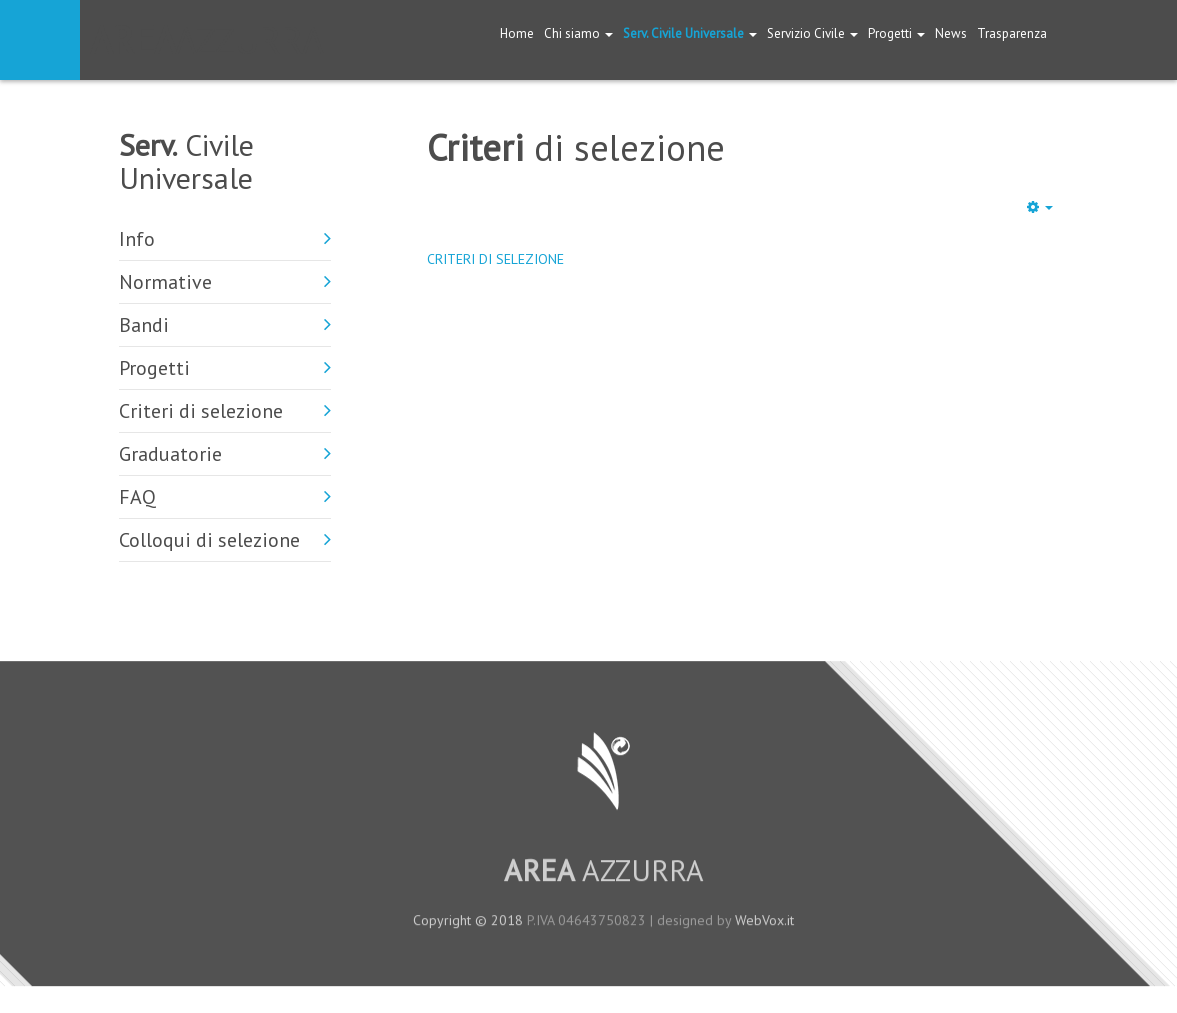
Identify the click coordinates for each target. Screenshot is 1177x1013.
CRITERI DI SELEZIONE (495, 259)
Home (517, 33)
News (951, 33)
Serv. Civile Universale (690, 33)
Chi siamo (578, 33)
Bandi (144, 325)
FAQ (137, 497)
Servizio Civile (812, 33)
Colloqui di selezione (209, 540)
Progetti (896, 33)
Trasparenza (1012, 33)
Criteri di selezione (201, 411)
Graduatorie (170, 454)
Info (137, 239)
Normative (165, 282)
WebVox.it (764, 927)
